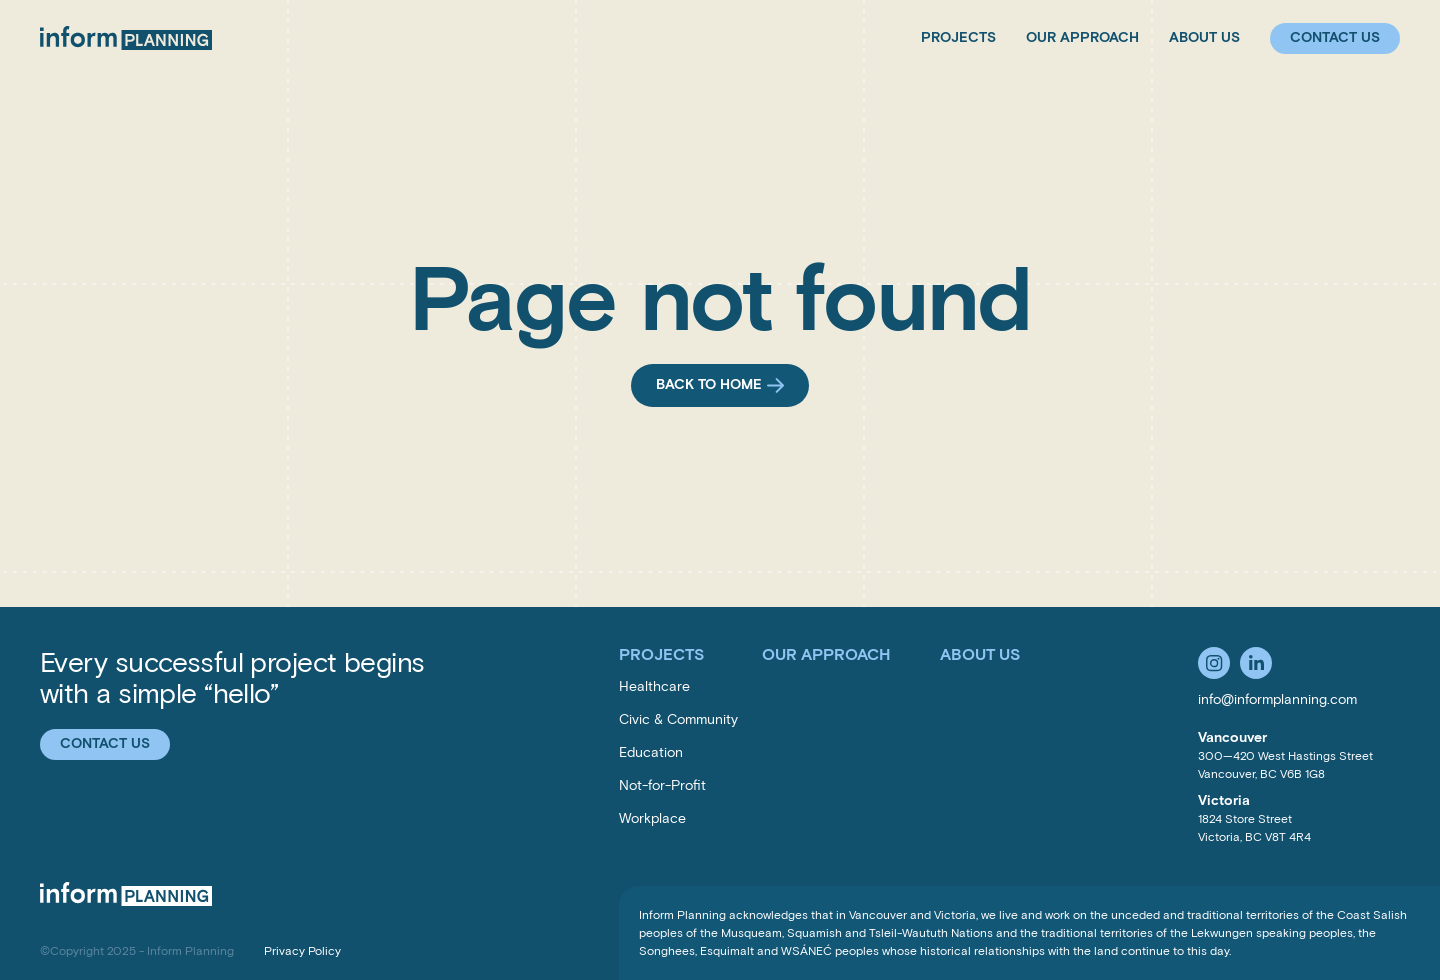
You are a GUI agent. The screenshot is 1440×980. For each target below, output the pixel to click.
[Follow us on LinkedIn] (1256, 663)
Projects (958, 38)
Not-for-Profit (662, 785)
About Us (1204, 38)
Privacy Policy (302, 950)
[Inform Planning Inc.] (126, 38)
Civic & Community (678, 719)
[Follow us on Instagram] (1214, 663)
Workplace (652, 818)
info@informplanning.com (1277, 699)
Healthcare (654, 686)
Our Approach (1082, 38)
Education (651, 752)
